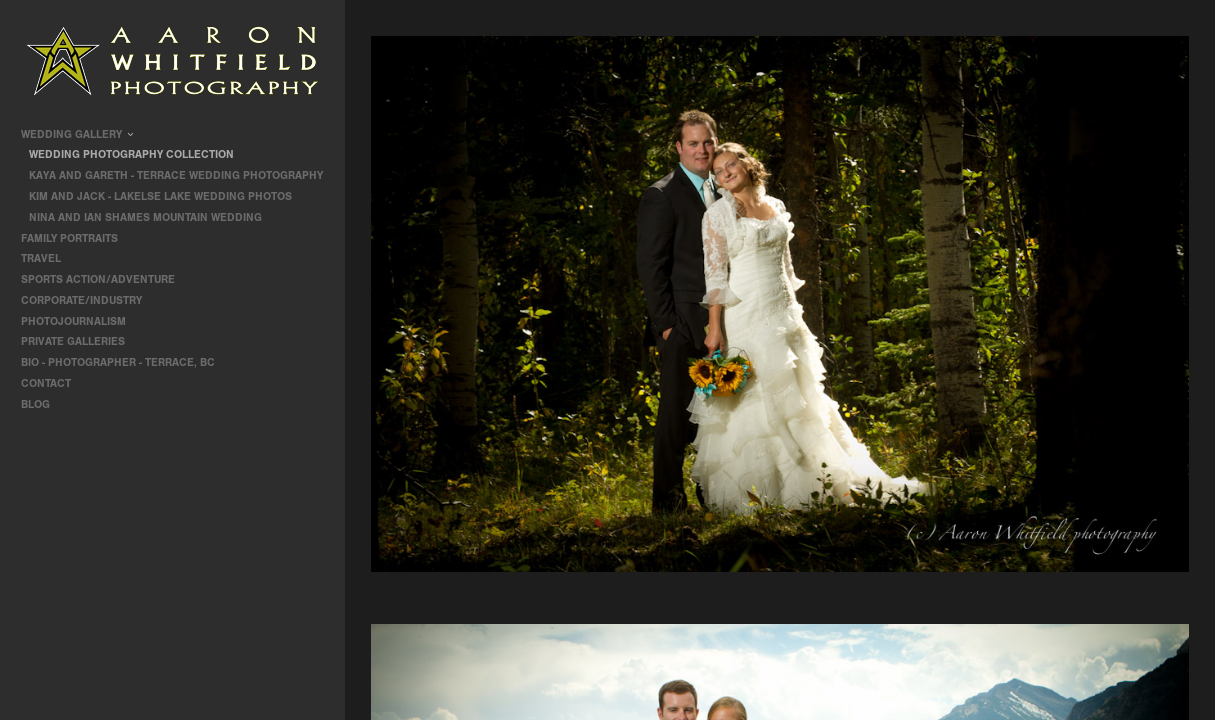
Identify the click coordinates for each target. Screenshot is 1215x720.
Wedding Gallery (78, 134)
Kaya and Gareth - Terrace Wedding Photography (176, 175)
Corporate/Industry (88, 300)
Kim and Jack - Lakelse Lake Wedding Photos (160, 196)
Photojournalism (80, 321)
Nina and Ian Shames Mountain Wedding (145, 217)
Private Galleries (73, 341)
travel (48, 258)
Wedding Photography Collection (131, 154)
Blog (35, 404)
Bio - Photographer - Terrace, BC (118, 362)
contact (46, 383)
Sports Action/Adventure (105, 279)
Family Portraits (76, 238)
